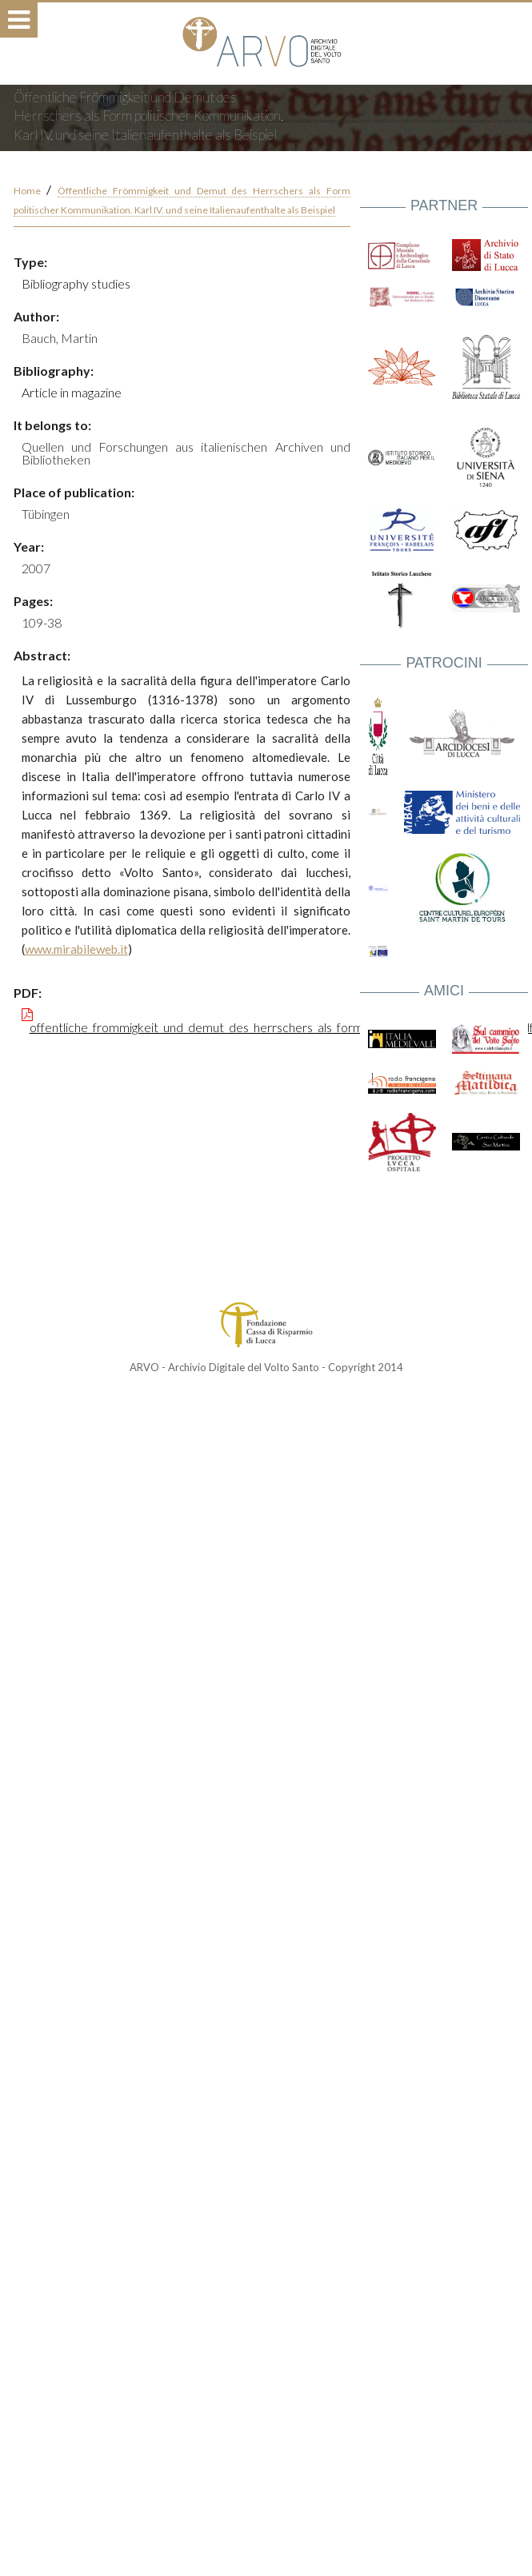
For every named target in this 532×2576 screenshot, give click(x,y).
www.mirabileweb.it (76, 949)
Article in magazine (72, 392)
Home (27, 191)
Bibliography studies (76, 283)
